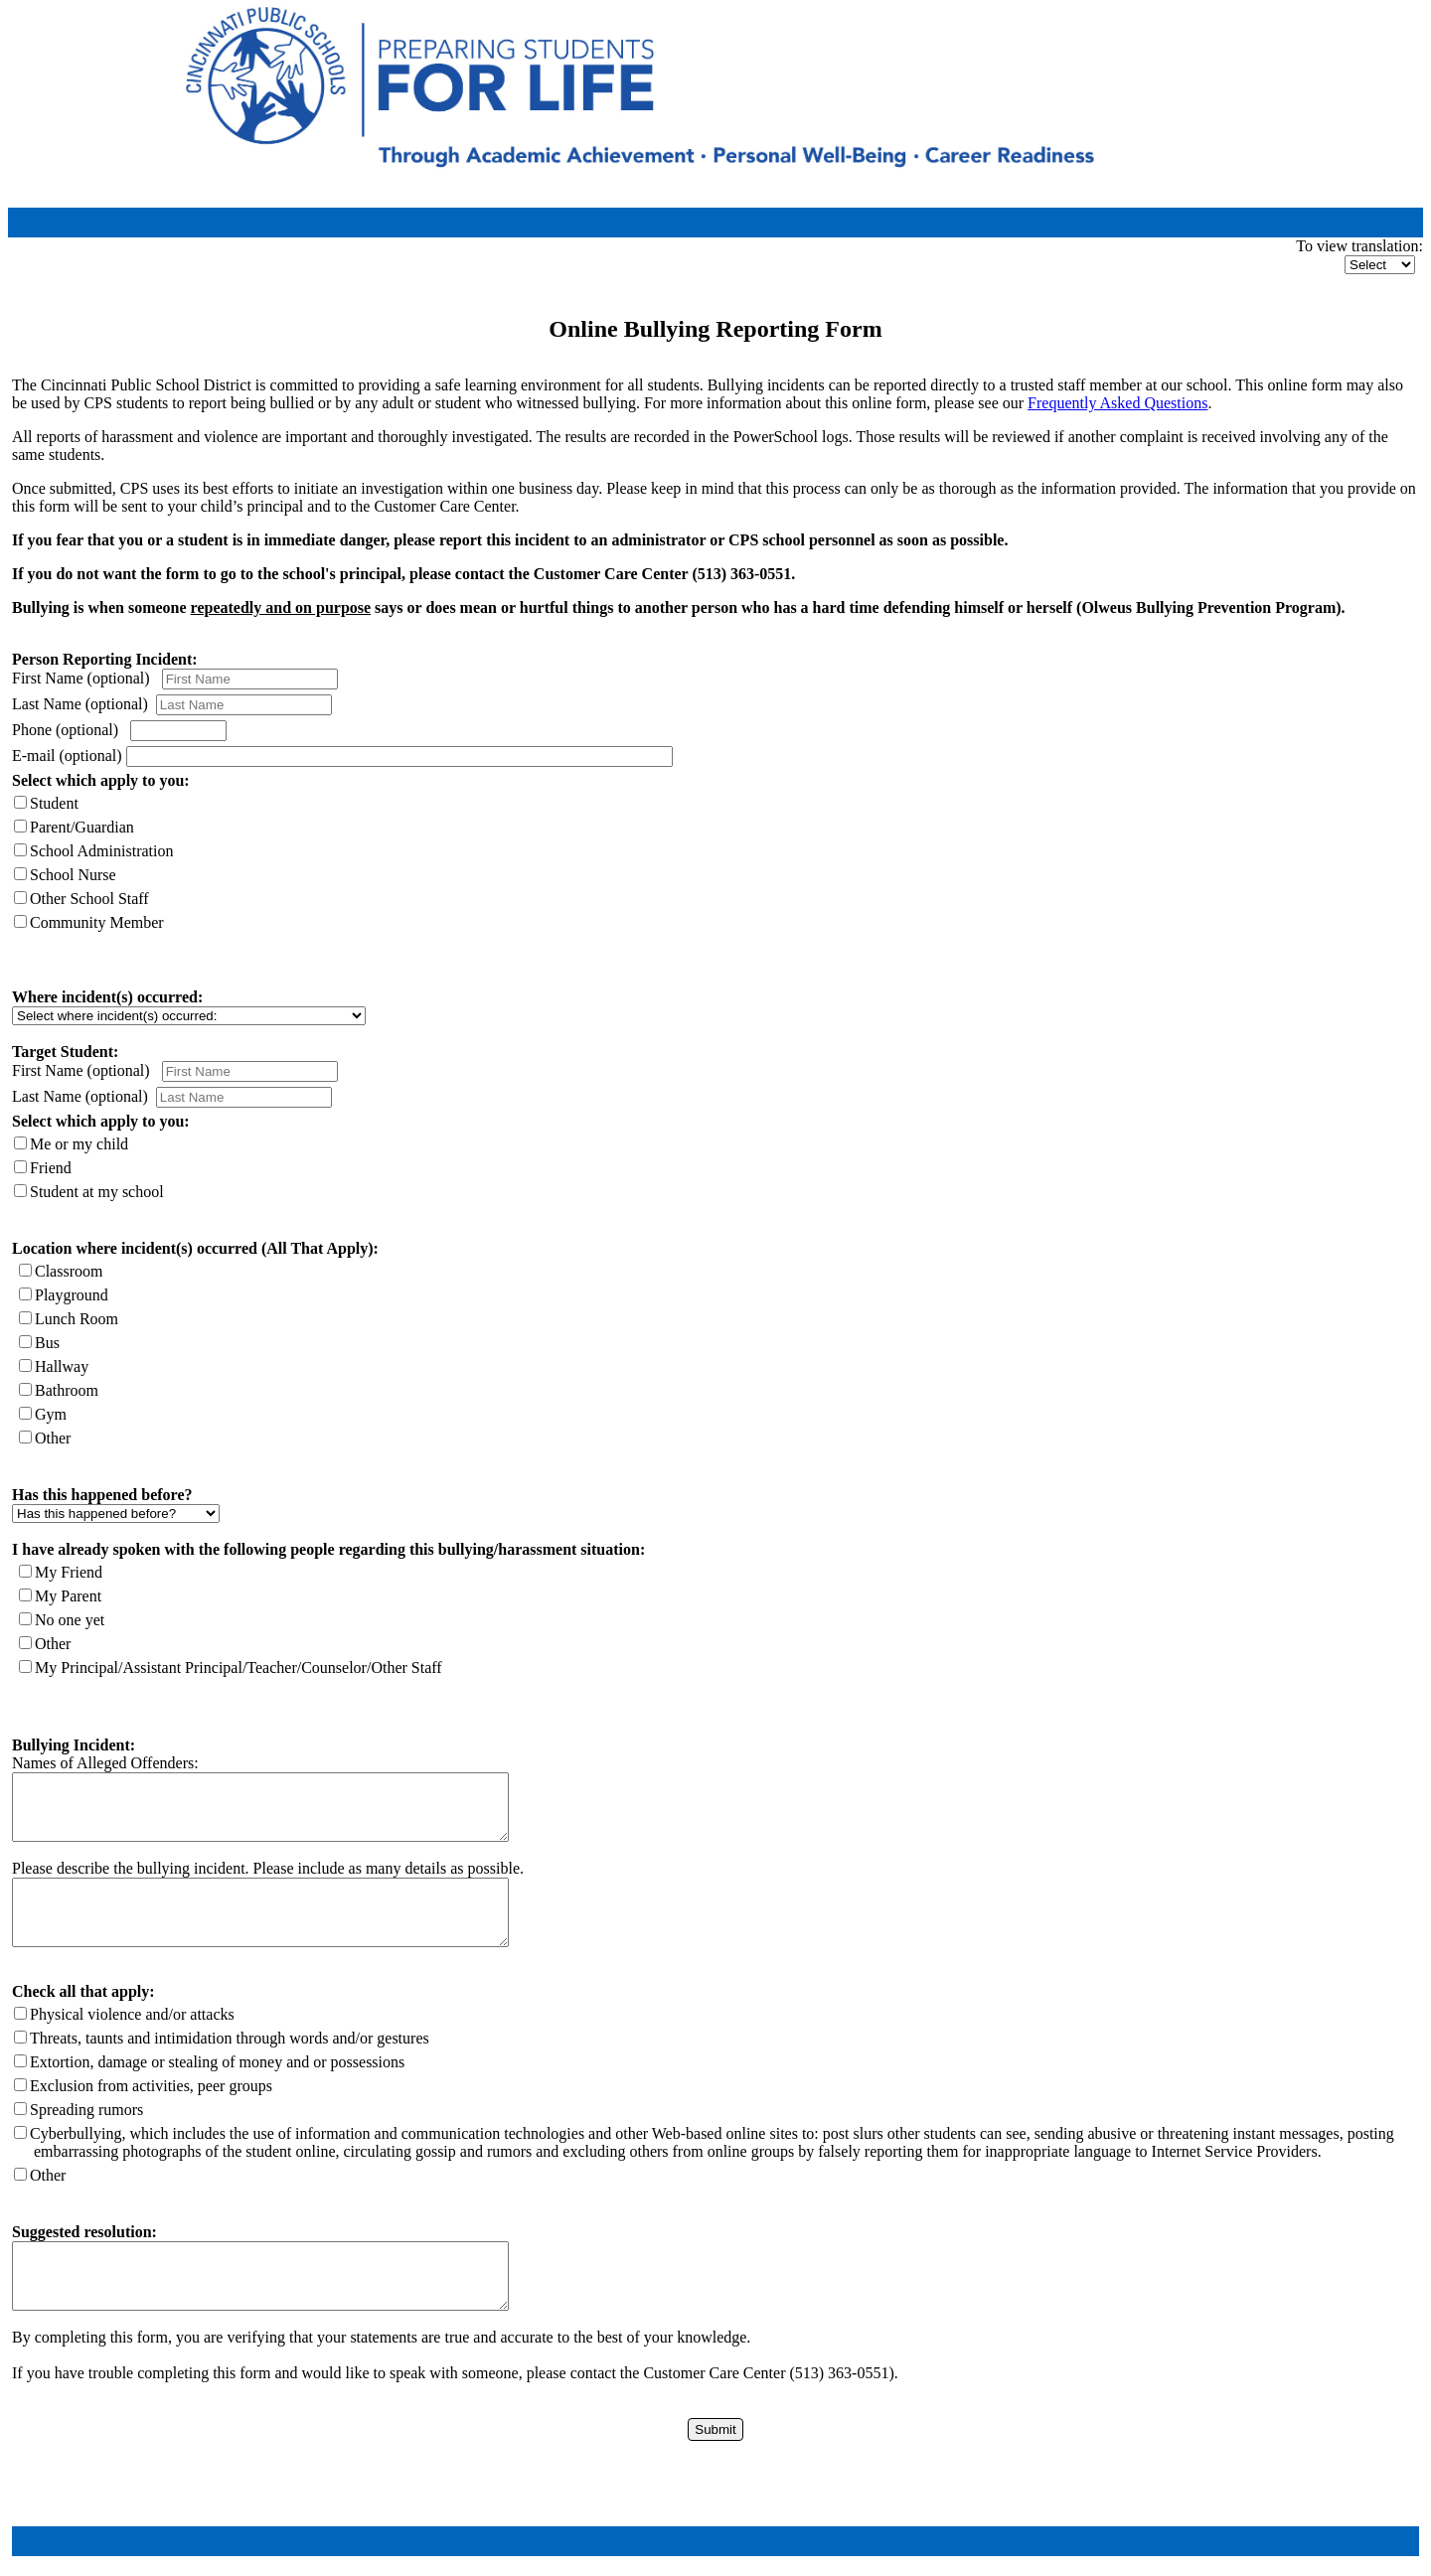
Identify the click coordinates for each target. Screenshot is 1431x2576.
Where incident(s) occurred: (107, 996)
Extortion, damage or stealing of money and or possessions (217, 2061)
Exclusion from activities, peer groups (151, 2085)
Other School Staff (89, 898)
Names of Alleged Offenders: (105, 1762)
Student (54, 803)
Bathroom (66, 1390)
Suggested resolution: (84, 2231)
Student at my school (97, 1191)
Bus (47, 1342)
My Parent (68, 1596)
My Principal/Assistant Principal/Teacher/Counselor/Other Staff (238, 1667)
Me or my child (79, 1144)
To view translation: (1359, 245)
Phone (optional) (65, 729)
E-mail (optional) (69, 755)
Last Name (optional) (84, 703)
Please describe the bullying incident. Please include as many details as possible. (268, 1868)
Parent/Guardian (82, 827)
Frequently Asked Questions (1117, 402)
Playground (71, 1295)
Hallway (61, 1366)
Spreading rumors (86, 2109)
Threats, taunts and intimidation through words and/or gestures (229, 2038)
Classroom (68, 1271)
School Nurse (73, 874)
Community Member (97, 922)
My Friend (68, 1572)
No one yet (69, 1619)
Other (53, 1438)
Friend (51, 1167)
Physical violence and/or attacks (132, 2014)
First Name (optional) (81, 678)
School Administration (101, 850)
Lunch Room (76, 1318)
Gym (51, 1414)
